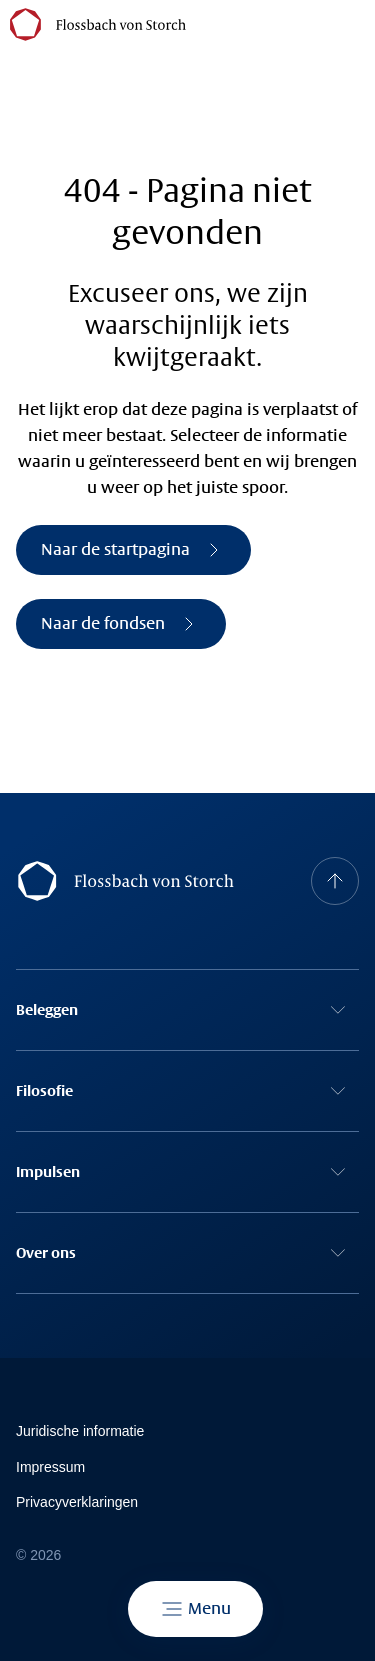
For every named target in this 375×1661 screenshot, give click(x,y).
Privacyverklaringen (77, 1502)
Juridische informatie (80, 1431)
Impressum (50, 1467)
